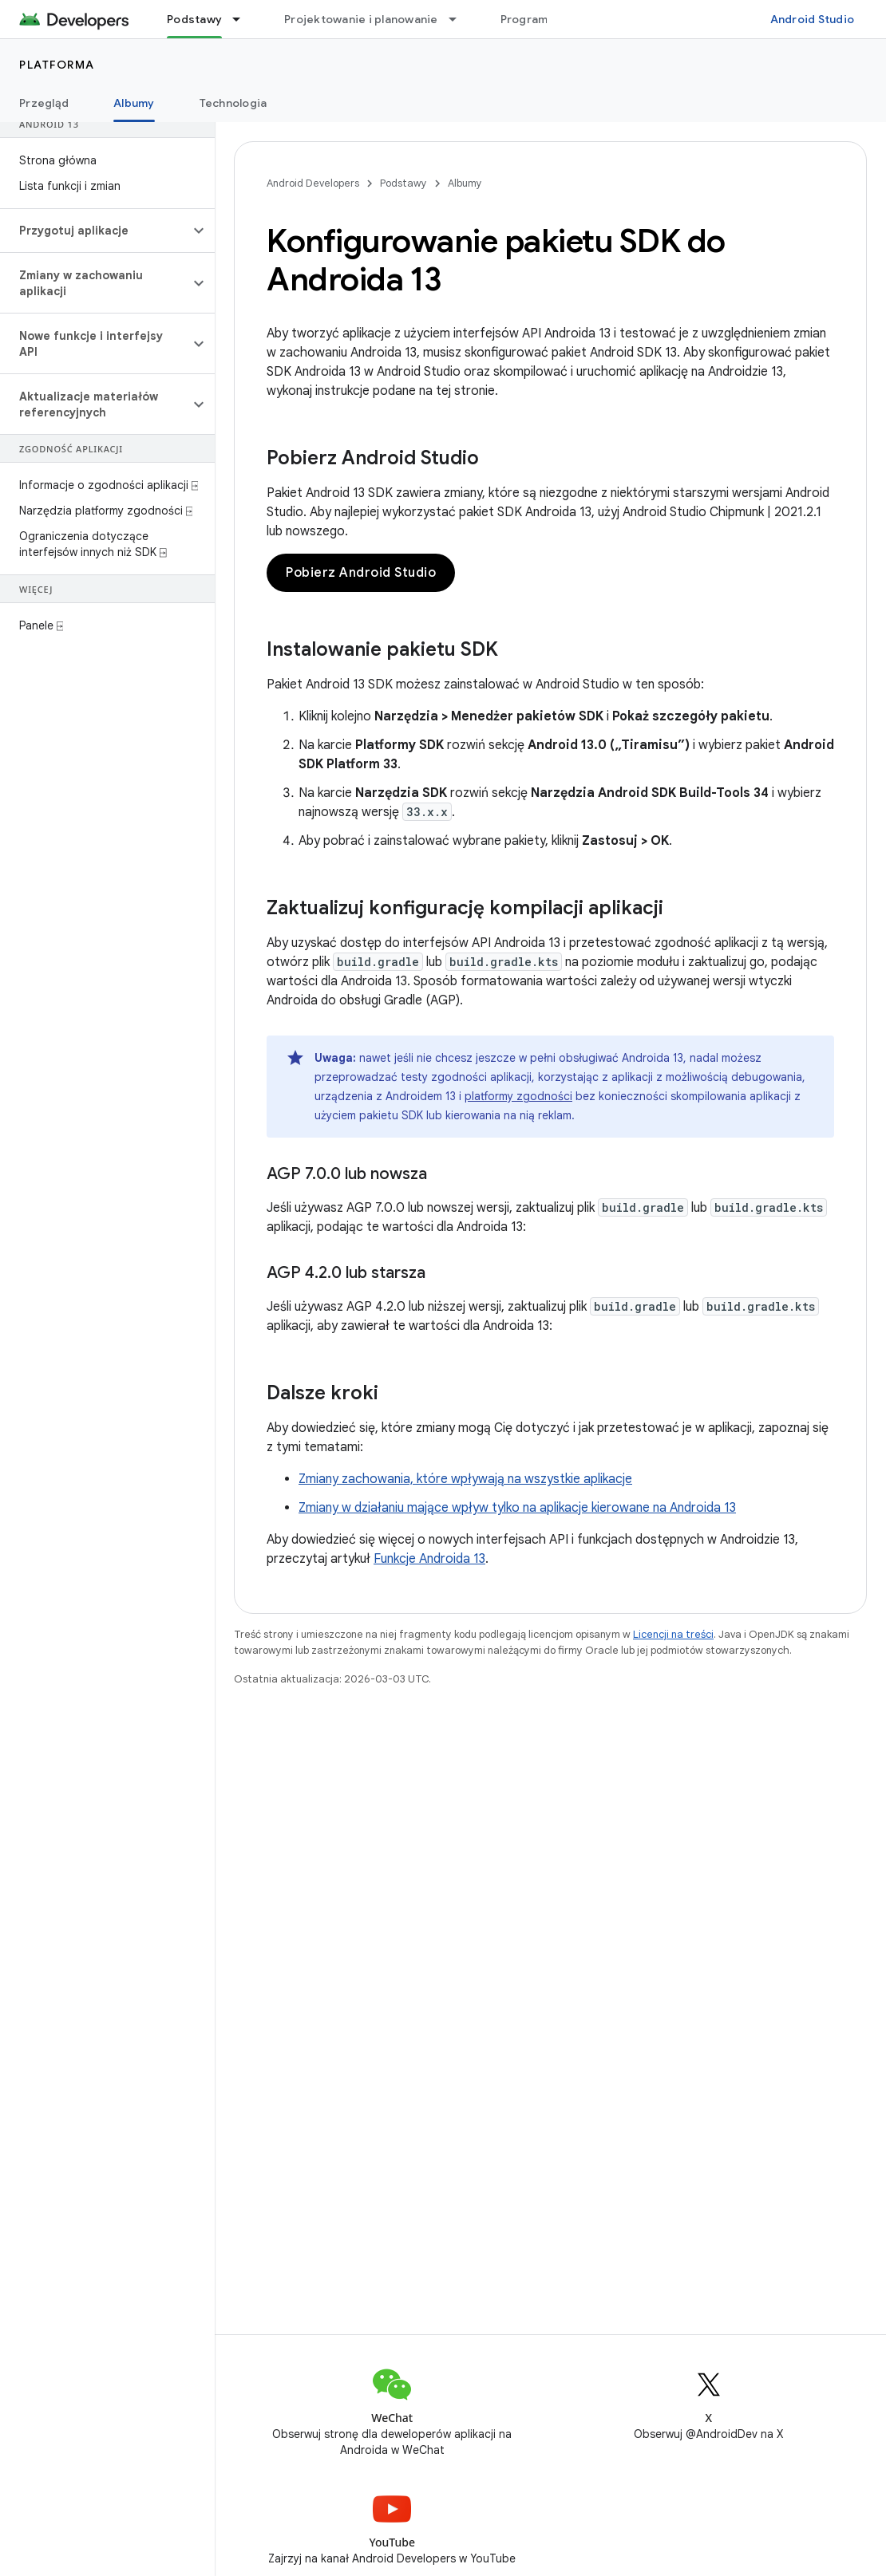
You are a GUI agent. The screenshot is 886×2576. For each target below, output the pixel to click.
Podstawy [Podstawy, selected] (194, 19)
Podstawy (403, 183)
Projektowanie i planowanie (361, 19)
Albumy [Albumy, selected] (134, 103)
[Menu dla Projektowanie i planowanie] (459, 19)
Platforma (57, 64)
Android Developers (313, 183)
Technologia (233, 103)
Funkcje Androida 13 (429, 1559)
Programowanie (544, 19)
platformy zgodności (518, 1096)
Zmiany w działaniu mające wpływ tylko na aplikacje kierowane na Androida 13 (517, 1508)
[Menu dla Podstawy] (243, 19)
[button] (94, 230)
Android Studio (812, 19)
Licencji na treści (673, 1634)
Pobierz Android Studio (361, 573)
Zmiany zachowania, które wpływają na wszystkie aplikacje (465, 1479)
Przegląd (44, 103)
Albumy (465, 183)
